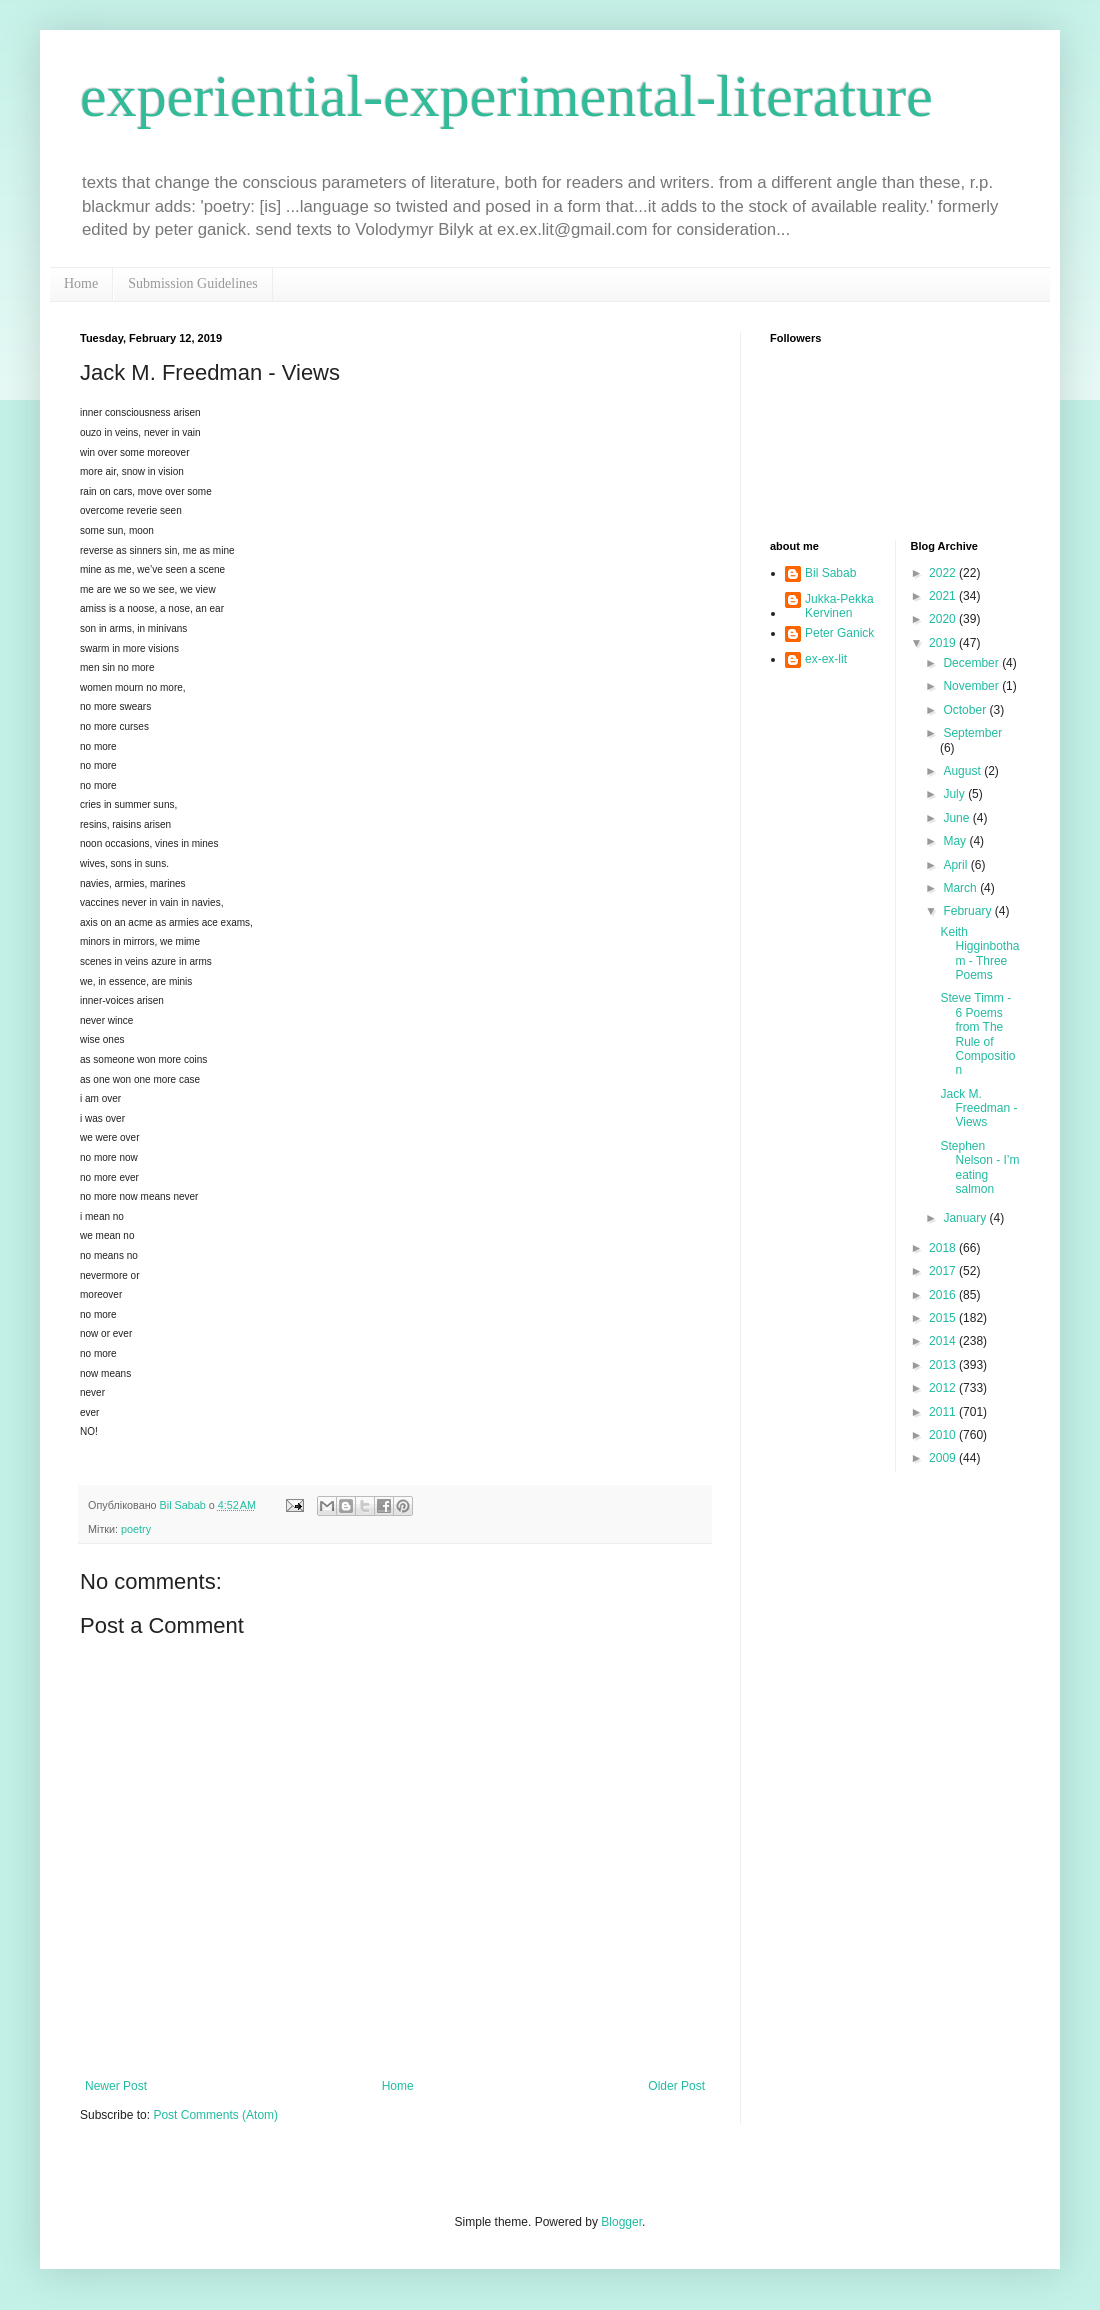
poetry (136, 1529)
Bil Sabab (830, 573)
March (961, 888)
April (956, 865)
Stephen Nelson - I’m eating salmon (979, 1167)
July (955, 794)
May (956, 841)
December (972, 663)
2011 (944, 1412)
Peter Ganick (839, 633)
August (963, 771)
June (957, 818)
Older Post (676, 2086)
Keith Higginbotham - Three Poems (979, 953)
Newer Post (116, 2086)
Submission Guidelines (193, 283)
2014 (944, 1341)
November (972, 686)
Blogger (621, 2222)
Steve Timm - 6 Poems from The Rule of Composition (977, 1034)
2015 (944, 1318)
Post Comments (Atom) (215, 2115)
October (966, 710)
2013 (944, 1365)
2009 (944, 1458)
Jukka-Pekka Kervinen (839, 606)
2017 (944, 1271)
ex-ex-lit (826, 659)
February (968, 911)
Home (81, 283)
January (966, 1218)
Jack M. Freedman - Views (978, 1108)
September (972, 733)
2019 (944, 643)
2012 (944, 1388)
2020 (944, 619)
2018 (944, 1248)
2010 (944, 1435)
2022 (944, 573)
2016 (944, 1295)
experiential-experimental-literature (506, 96)
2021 (944, 596)
